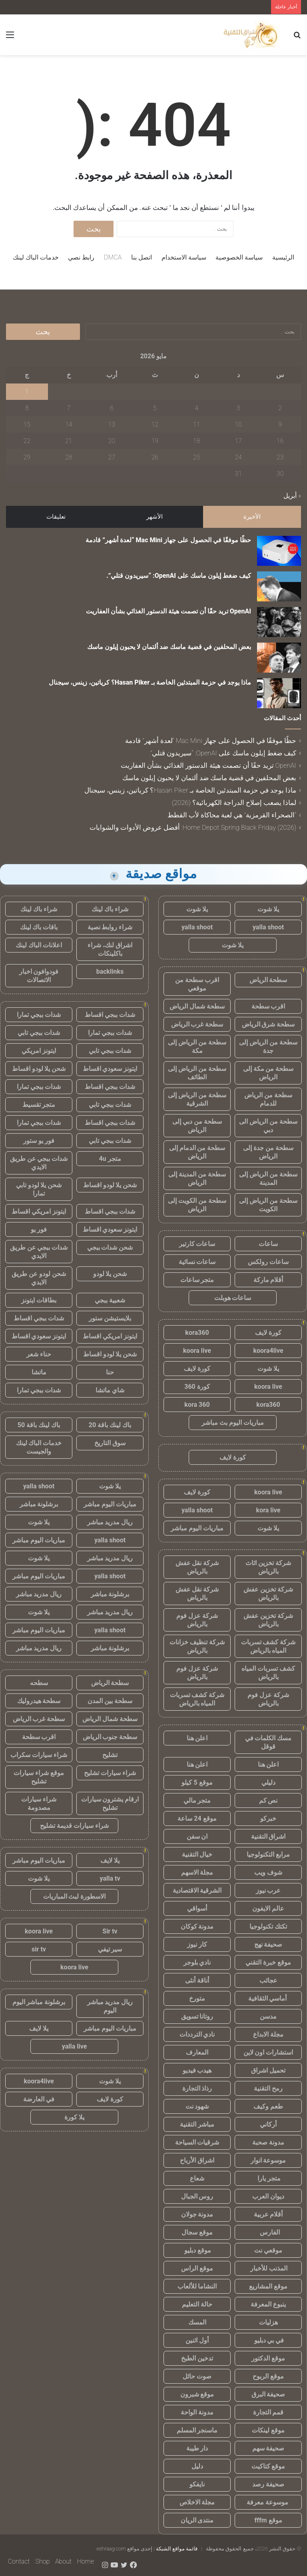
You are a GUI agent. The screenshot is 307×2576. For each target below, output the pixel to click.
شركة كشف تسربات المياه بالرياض (268, 1646)
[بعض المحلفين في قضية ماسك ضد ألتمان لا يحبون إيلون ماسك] (279, 658)
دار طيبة (197, 2448)
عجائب (268, 1980)
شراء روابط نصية (110, 927)
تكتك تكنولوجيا (268, 1926)
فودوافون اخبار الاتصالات (39, 976)
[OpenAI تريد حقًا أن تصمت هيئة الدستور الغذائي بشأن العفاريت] (279, 622)
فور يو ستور (38, 1140)
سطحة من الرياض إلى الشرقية (197, 1099)
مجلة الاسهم (197, 1872)
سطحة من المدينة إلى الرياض (197, 1178)
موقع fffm (268, 2520)
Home (85, 2561)
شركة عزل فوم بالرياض (197, 1620)
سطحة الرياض (268, 980)
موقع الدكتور (268, 2358)
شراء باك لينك (110, 909)
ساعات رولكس (268, 1262)
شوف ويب (268, 1872)
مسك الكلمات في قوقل (268, 1742)
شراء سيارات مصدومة (38, 1803)
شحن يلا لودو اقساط (39, 1068)
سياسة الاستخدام (183, 257)
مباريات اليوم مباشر (197, 1528)
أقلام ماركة (268, 1280)
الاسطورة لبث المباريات (74, 1896)
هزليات (268, 2322)
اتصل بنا (141, 257)
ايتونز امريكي (39, 1050)
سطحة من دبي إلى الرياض (197, 1126)
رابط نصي (81, 257)
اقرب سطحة (268, 1006)
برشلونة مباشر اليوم (39, 2002)
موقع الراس (197, 2268)
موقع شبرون (197, 2394)
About (63, 2561)
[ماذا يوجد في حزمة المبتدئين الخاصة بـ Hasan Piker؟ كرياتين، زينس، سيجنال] (279, 693)
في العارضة (38, 2099)
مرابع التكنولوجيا (268, 1854)
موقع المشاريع (268, 2286)
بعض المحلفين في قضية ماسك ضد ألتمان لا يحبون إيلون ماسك (169, 647)
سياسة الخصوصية (239, 257)
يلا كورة (74, 2117)
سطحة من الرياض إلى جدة (268, 1046)
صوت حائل (197, 2376)
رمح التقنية (268, 2088)
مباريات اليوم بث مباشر (232, 1422)
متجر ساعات (197, 1280)
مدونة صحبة (268, 2142)
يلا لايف (110, 1860)
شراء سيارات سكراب (38, 1755)
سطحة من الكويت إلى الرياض (197, 1205)
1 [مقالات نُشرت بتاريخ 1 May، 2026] (27, 391)
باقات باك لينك (39, 927)
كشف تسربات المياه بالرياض (268, 1673)
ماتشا (39, 1372)
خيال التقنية (197, 1854)
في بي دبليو (268, 2340)
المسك (197, 2322)
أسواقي (197, 1908)
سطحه (39, 1683)
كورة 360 (197, 1386)
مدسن (268, 2016)
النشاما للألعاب (197, 2286)
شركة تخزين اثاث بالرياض (268, 1567)
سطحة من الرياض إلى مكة (197, 1046)
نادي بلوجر (197, 1962)
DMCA (113, 257)
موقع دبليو (197, 2250)
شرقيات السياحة (197, 2142)
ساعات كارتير (197, 1244)
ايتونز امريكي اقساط (39, 1211)
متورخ (197, 1998)
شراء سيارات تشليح (110, 1773)
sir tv (39, 1949)
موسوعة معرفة (268, 2502)
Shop (42, 2561)
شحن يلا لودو (110, 1274)
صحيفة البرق (268, 2394)
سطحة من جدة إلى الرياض (268, 1152)
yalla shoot (268, 927)
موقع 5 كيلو (196, 1782)
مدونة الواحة (197, 2412)
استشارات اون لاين (268, 2052)
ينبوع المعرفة (268, 2304)
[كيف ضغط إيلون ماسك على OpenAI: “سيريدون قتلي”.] (279, 586)
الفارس (268, 2232)
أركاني (268, 2124)
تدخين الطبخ (197, 2358)
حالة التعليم (197, 2304)
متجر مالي (197, 1800)
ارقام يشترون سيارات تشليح (110, 1803)
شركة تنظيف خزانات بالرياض (197, 1646)
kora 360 (196, 1404)
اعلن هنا (197, 1738)
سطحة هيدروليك (39, 1701)
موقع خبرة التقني (268, 1962)
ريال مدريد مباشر (110, 1522)
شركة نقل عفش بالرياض (197, 1567)
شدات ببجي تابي (39, 1032)
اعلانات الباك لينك (39, 945)
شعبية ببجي (110, 1300)
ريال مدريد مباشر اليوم (110, 2006)
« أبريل (292, 495)
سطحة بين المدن (110, 1701)
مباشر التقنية (197, 2124)
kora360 (197, 1332)
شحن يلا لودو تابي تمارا (39, 1189)
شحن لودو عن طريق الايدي (39, 1278)
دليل (197, 2466)
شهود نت (197, 2106)
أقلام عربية (268, 2214)
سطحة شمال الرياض (197, 1006)
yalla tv (110, 1878)
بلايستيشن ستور (110, 1318)
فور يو (39, 1229)
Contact (19, 2561)
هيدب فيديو (197, 2070)
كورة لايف (268, 1332)
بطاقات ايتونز (38, 1300)
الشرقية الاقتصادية (197, 1890)
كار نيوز (197, 1944)
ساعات (268, 1244)
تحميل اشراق (268, 2070)
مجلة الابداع (268, 2034)
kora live (268, 1510)
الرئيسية (283, 257)
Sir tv (109, 1931)
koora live (197, 1350)
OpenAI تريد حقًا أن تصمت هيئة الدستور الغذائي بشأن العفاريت (168, 611)
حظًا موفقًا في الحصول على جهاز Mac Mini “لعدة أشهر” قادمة (168, 540)
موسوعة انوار (268, 2160)
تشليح (110, 1755)
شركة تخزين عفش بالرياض (268, 1594)
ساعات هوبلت (232, 1298)
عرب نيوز (268, 1890)
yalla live (74, 2046)
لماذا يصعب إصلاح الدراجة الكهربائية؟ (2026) (234, 803)
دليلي (268, 1782)
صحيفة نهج (268, 1944)
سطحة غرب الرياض (197, 1024)
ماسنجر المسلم (197, 2430)
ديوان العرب (268, 2196)
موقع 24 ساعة (196, 1818)
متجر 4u (110, 1158)
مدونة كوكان (197, 1926)
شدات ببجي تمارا (39, 1014)
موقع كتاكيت (268, 2466)
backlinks (110, 971)
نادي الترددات (197, 2034)
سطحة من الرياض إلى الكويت (268, 1205)
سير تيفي (110, 1949)
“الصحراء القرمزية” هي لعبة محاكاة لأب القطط (231, 815)
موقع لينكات (268, 2430)
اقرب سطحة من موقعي (197, 984)
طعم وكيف (268, 2106)
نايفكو (197, 2484)
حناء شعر (38, 1354)
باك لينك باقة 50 (39, 1425)
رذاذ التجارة (197, 2088)
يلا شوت (268, 909)
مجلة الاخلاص (197, 2502)
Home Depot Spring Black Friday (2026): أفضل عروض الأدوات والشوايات (193, 827)
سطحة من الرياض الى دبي (268, 1126)
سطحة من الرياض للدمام (268, 1099)
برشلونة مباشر (39, 1504)
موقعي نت (268, 2250)
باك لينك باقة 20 (110, 1425)
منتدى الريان (197, 2520)
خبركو (268, 1818)
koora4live (268, 1350)
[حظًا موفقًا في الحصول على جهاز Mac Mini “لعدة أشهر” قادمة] (279, 551)
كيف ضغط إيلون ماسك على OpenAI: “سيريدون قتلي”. (178, 575)
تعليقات (56, 516)
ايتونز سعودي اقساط (110, 1068)
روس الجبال (197, 2196)
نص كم (268, 1800)
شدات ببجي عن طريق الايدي (39, 1163)
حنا (110, 1372)
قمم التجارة (268, 2412)
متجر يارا (268, 2178)
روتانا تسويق (197, 2016)
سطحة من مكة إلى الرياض (268, 1073)
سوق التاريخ (110, 1443)
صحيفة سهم (268, 2448)
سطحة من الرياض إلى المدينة (268, 1178)
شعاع (197, 2178)
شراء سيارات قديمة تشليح (74, 1825)
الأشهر (154, 516)
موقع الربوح (268, 2376)
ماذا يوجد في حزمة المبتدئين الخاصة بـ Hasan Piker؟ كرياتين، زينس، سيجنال (150, 682)
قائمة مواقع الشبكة (176, 2549)
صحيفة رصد (268, 2484)
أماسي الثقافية (268, 1998)
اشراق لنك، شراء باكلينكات (110, 949)
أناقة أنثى (197, 1980)
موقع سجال (197, 2232)
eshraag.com (111, 2549)
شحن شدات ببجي (110, 1247)
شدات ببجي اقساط (110, 1014)
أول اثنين (197, 2340)
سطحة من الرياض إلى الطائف (197, 1073)
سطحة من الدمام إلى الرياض (197, 1152)
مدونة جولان (197, 2214)
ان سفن (197, 1836)
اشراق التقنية (268, 1836)
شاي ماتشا (110, 1390)
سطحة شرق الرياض (268, 1024)
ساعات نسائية (197, 1262)
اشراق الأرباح (197, 2160)
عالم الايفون (268, 1908)
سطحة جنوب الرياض (110, 1737)
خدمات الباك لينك (36, 257)
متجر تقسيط (39, 1104)
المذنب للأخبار (268, 2268)
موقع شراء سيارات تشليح (39, 1777)
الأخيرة (252, 516)
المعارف (197, 2052)
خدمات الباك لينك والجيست (39, 1447)
